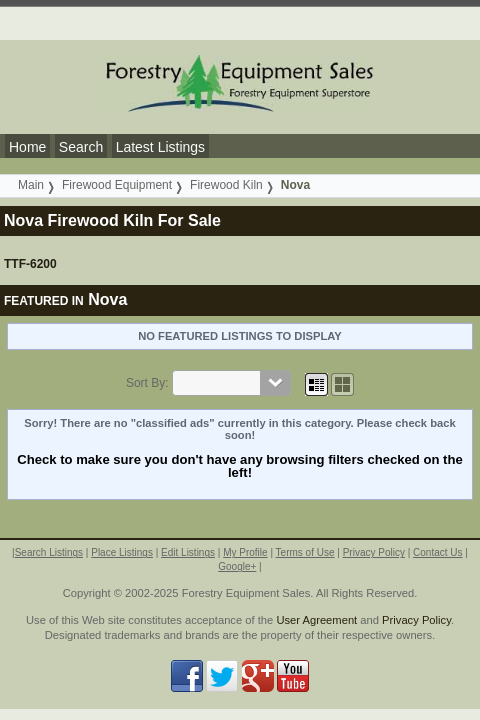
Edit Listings (188, 552)
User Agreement (316, 620)
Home (27, 147)
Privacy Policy (374, 552)
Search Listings (49, 552)
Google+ (237, 566)
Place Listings (122, 552)
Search (81, 147)
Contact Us (437, 552)
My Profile (245, 552)
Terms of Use (305, 552)
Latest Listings (161, 147)
